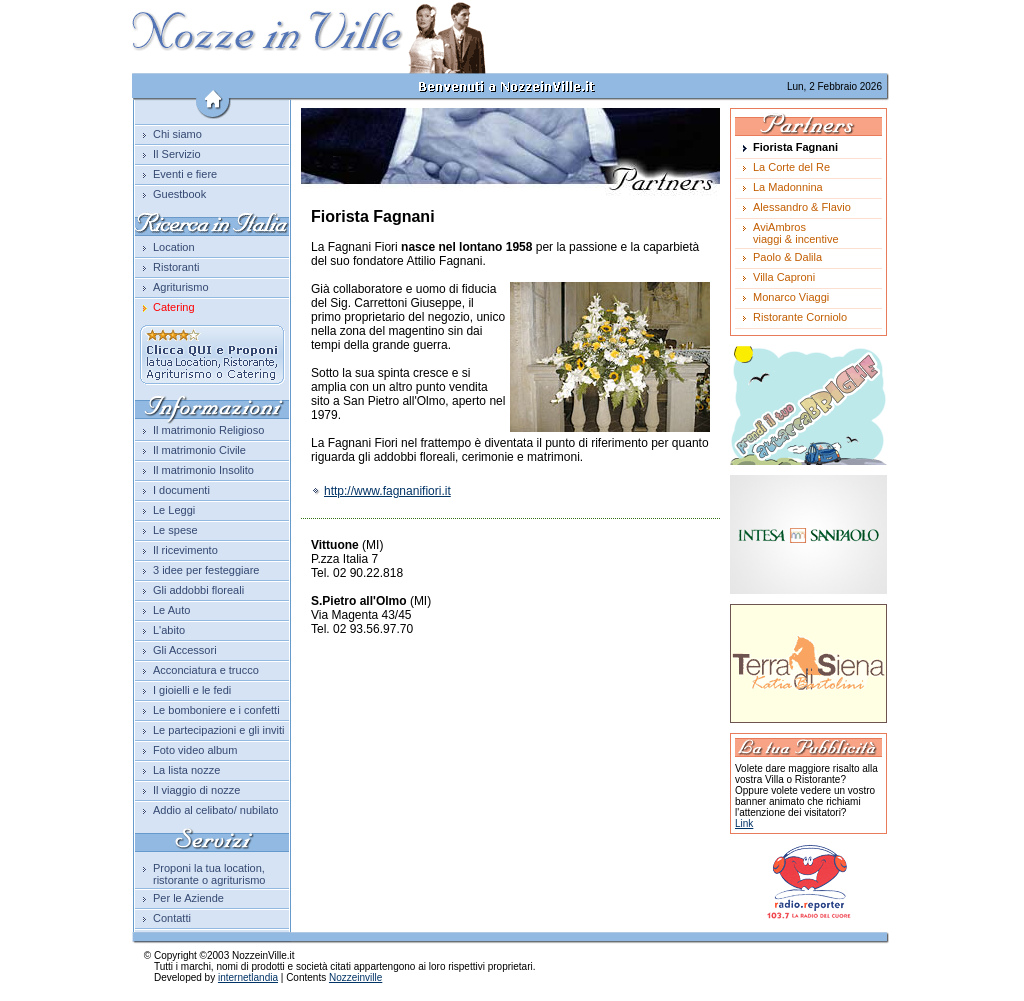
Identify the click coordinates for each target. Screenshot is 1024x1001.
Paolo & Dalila (787, 257)
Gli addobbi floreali (198, 590)
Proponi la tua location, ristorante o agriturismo (209, 874)
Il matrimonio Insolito (203, 470)
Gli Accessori (185, 650)
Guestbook (179, 194)
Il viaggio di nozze (196, 790)
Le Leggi (174, 510)
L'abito (169, 630)
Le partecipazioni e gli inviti (218, 730)
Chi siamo (177, 134)
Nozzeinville (355, 977)
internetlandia (248, 977)
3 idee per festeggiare (206, 570)
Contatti (172, 918)
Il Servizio (177, 154)
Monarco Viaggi (791, 297)
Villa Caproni (784, 277)
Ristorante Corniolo (800, 317)
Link (744, 823)
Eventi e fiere (185, 174)
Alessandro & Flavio (802, 207)
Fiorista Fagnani (795, 147)
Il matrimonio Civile (199, 450)
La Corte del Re (791, 167)
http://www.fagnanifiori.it (381, 491)
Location (174, 247)
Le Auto (171, 610)
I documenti (181, 490)
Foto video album (195, 750)
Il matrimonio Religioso (208, 430)
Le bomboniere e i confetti (216, 710)
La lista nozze (186, 770)
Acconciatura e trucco (206, 670)
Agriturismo (181, 287)
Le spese (175, 530)
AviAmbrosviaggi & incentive (796, 233)
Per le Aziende (188, 898)
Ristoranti (176, 267)
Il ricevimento (185, 550)
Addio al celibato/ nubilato (215, 810)
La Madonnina (788, 187)
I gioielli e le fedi (192, 690)
